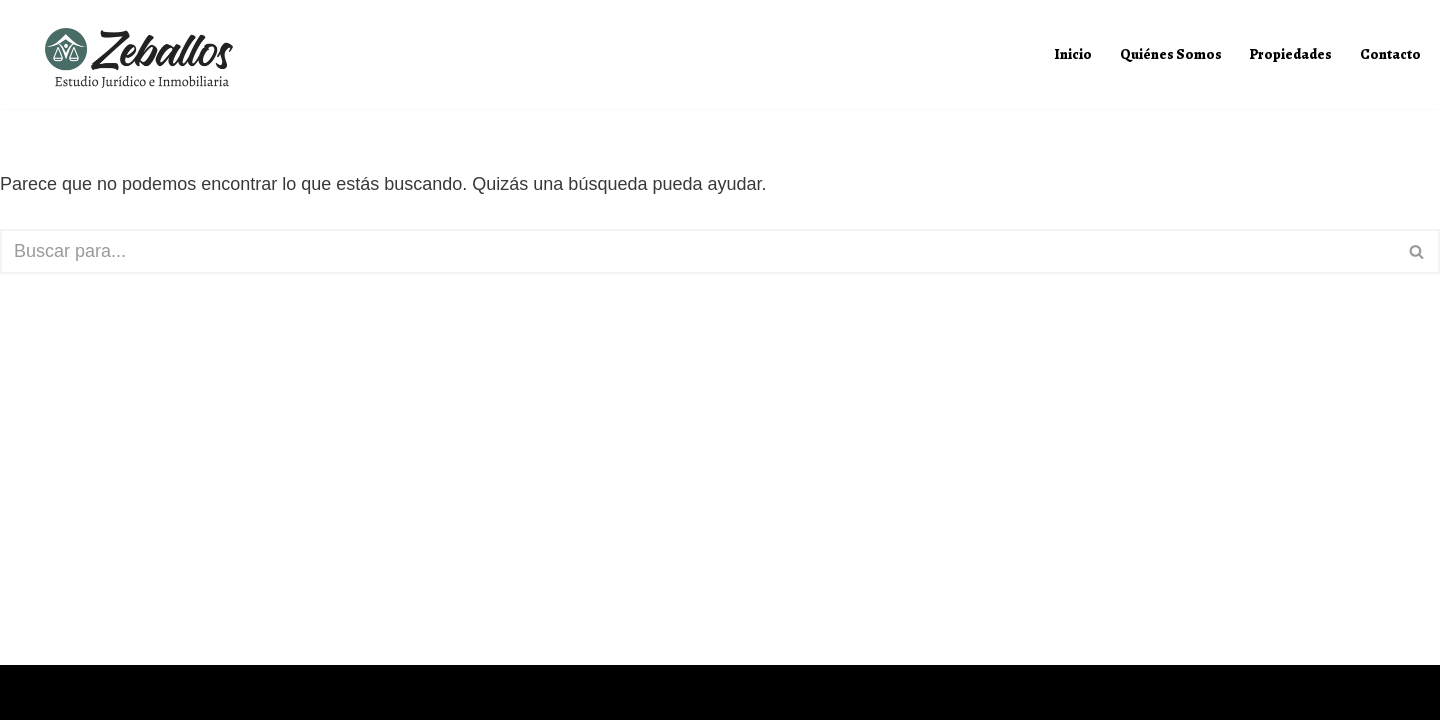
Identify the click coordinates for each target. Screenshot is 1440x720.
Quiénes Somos (1171, 54)
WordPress (211, 692)
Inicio (1073, 54)
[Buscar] (697, 251)
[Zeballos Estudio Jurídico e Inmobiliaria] (146, 59)
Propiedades (1291, 54)
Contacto (1390, 54)
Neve (36, 692)
